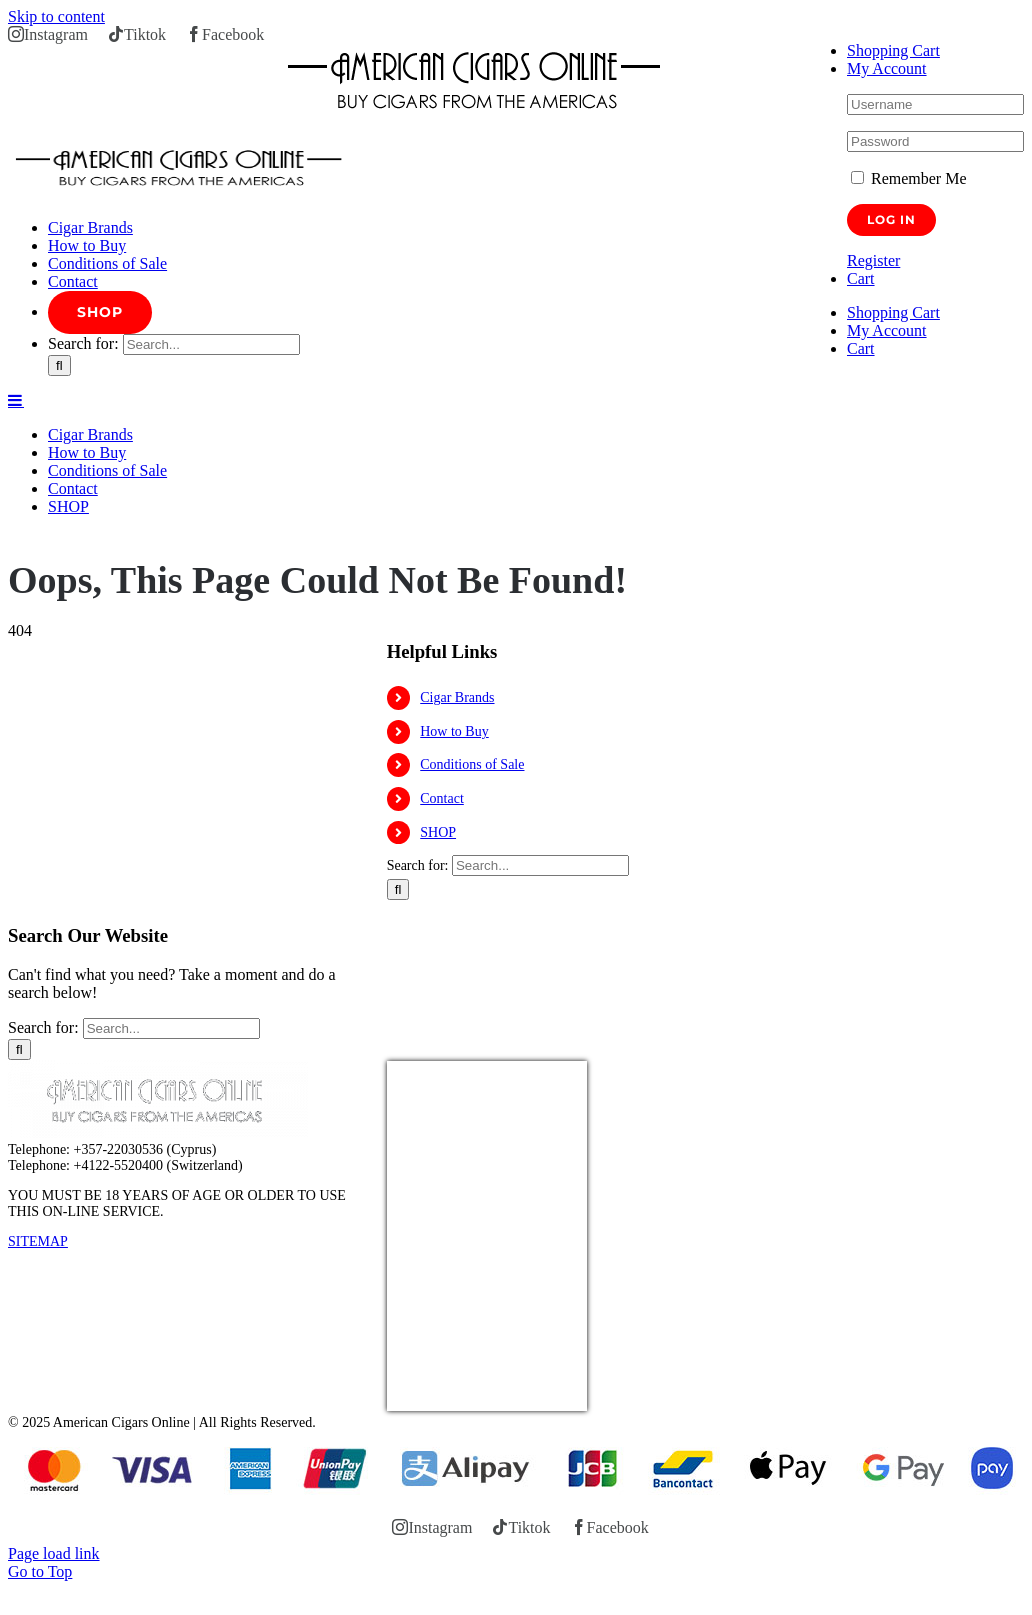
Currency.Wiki (532, 1398)
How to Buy (454, 731)
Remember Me (909, 178)
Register (873, 260)
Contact (442, 798)
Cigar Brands (457, 697)
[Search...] (211, 344)
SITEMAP (38, 1241)
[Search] (59, 365)
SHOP (438, 832)
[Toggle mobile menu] (16, 400)
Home (24, 539)
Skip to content (56, 16)
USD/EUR (431, 1398)
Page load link (54, 1553)
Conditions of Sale (472, 764)
